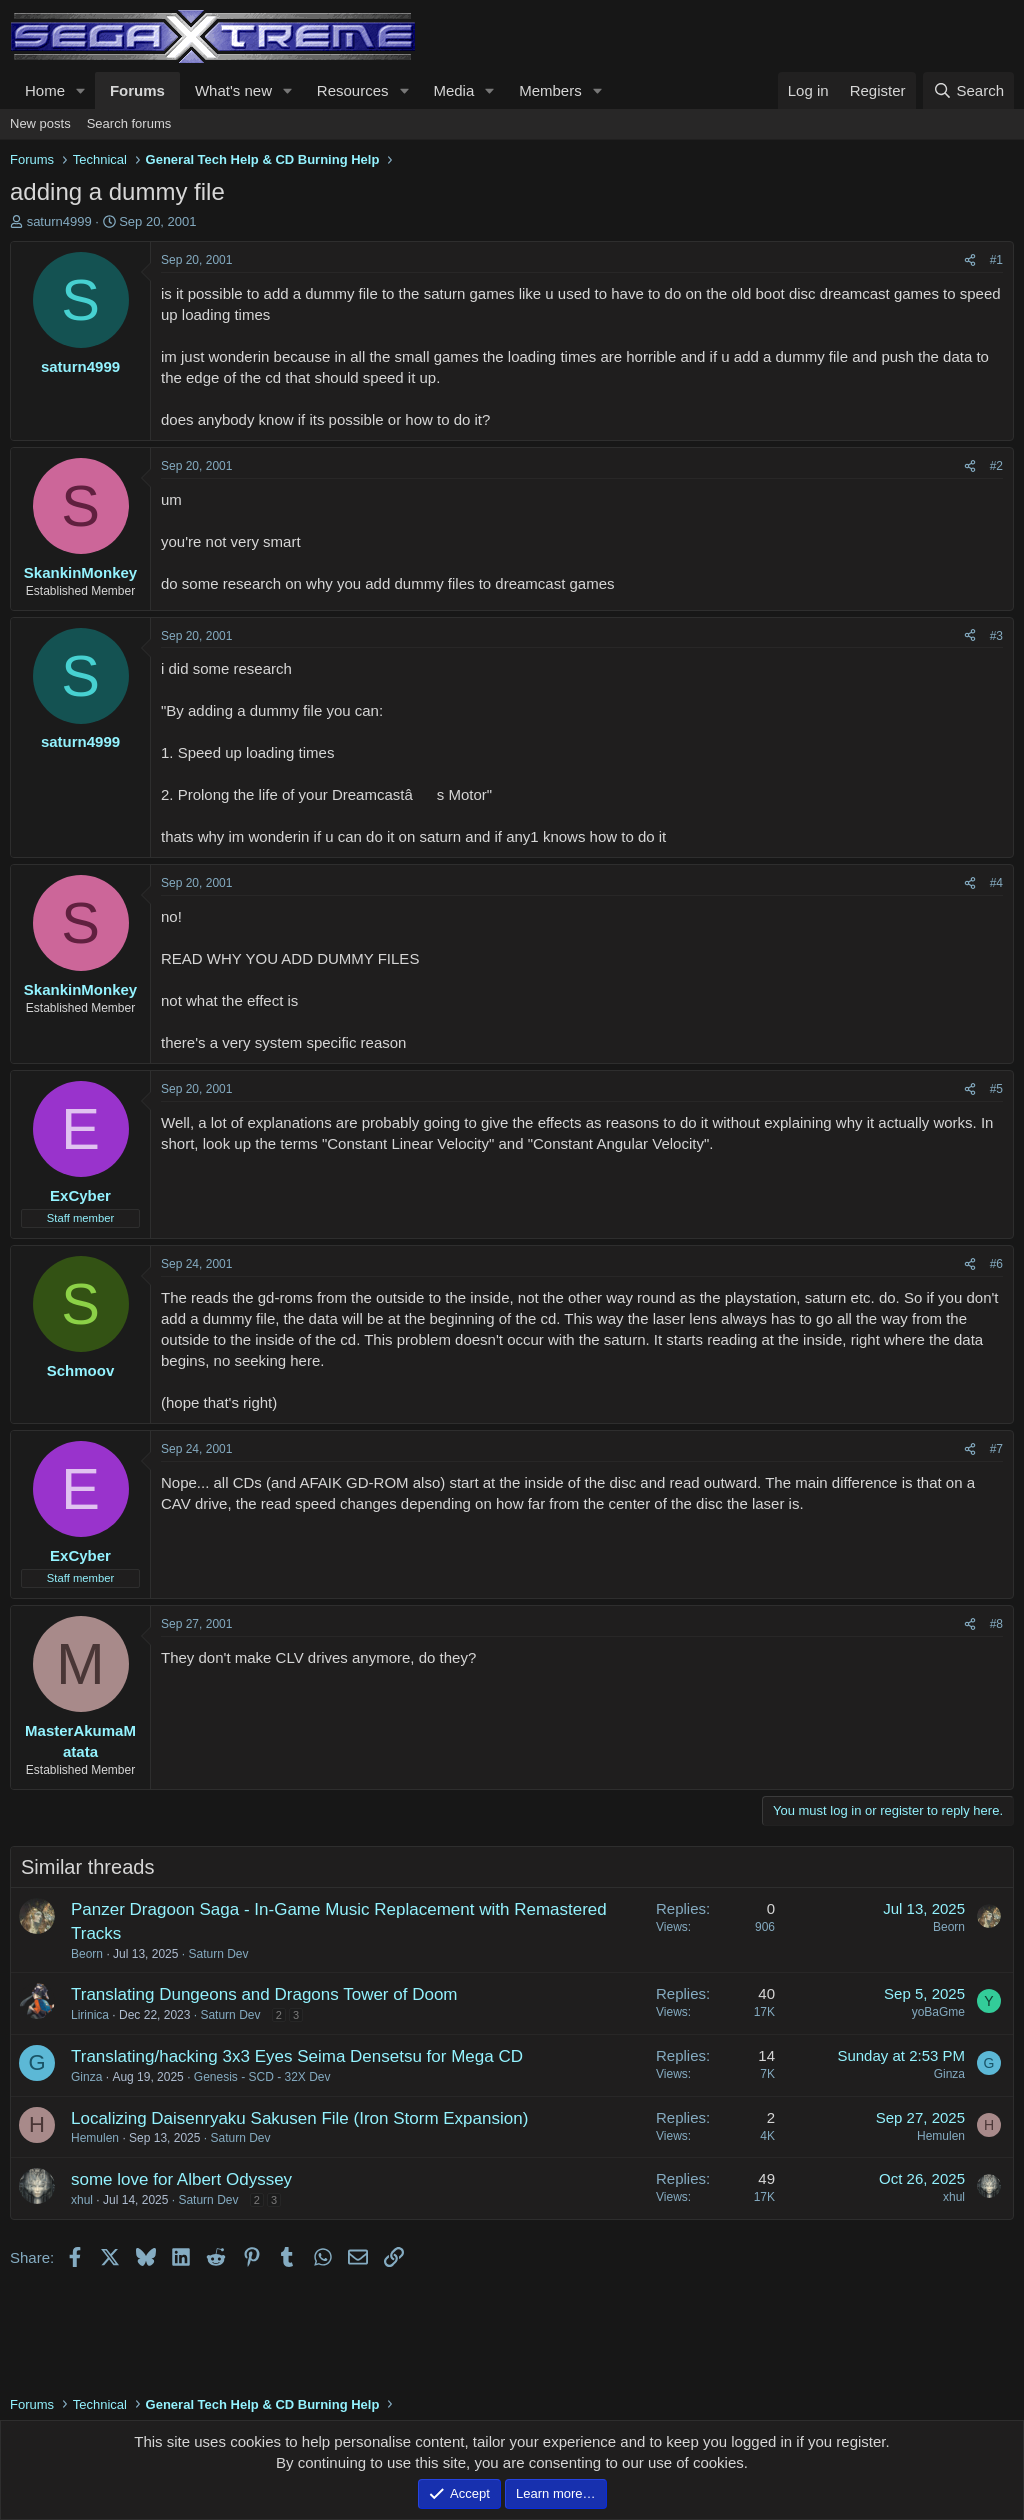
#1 (996, 260)
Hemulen (95, 2138)
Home (45, 90)
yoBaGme (938, 2012)
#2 (996, 466)
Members (550, 90)
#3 (996, 636)
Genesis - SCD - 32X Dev (262, 2077)
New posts (40, 123)
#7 (996, 1449)
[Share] (970, 260)
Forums (137, 90)
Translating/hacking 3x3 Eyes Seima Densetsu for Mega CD (297, 2056)
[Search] (968, 90)
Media (453, 90)
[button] (81, 90)
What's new (233, 90)
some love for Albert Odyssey (181, 2179)
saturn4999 (59, 221)
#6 (996, 1264)
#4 (996, 883)
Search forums (129, 123)
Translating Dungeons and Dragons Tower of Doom (264, 1994)
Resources (353, 90)
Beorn (87, 1954)
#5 (996, 1089)
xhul (82, 2200)
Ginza (86, 2077)
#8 (996, 1624)
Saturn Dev (218, 1954)
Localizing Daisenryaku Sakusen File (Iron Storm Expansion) (299, 2118)
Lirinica (90, 2015)
